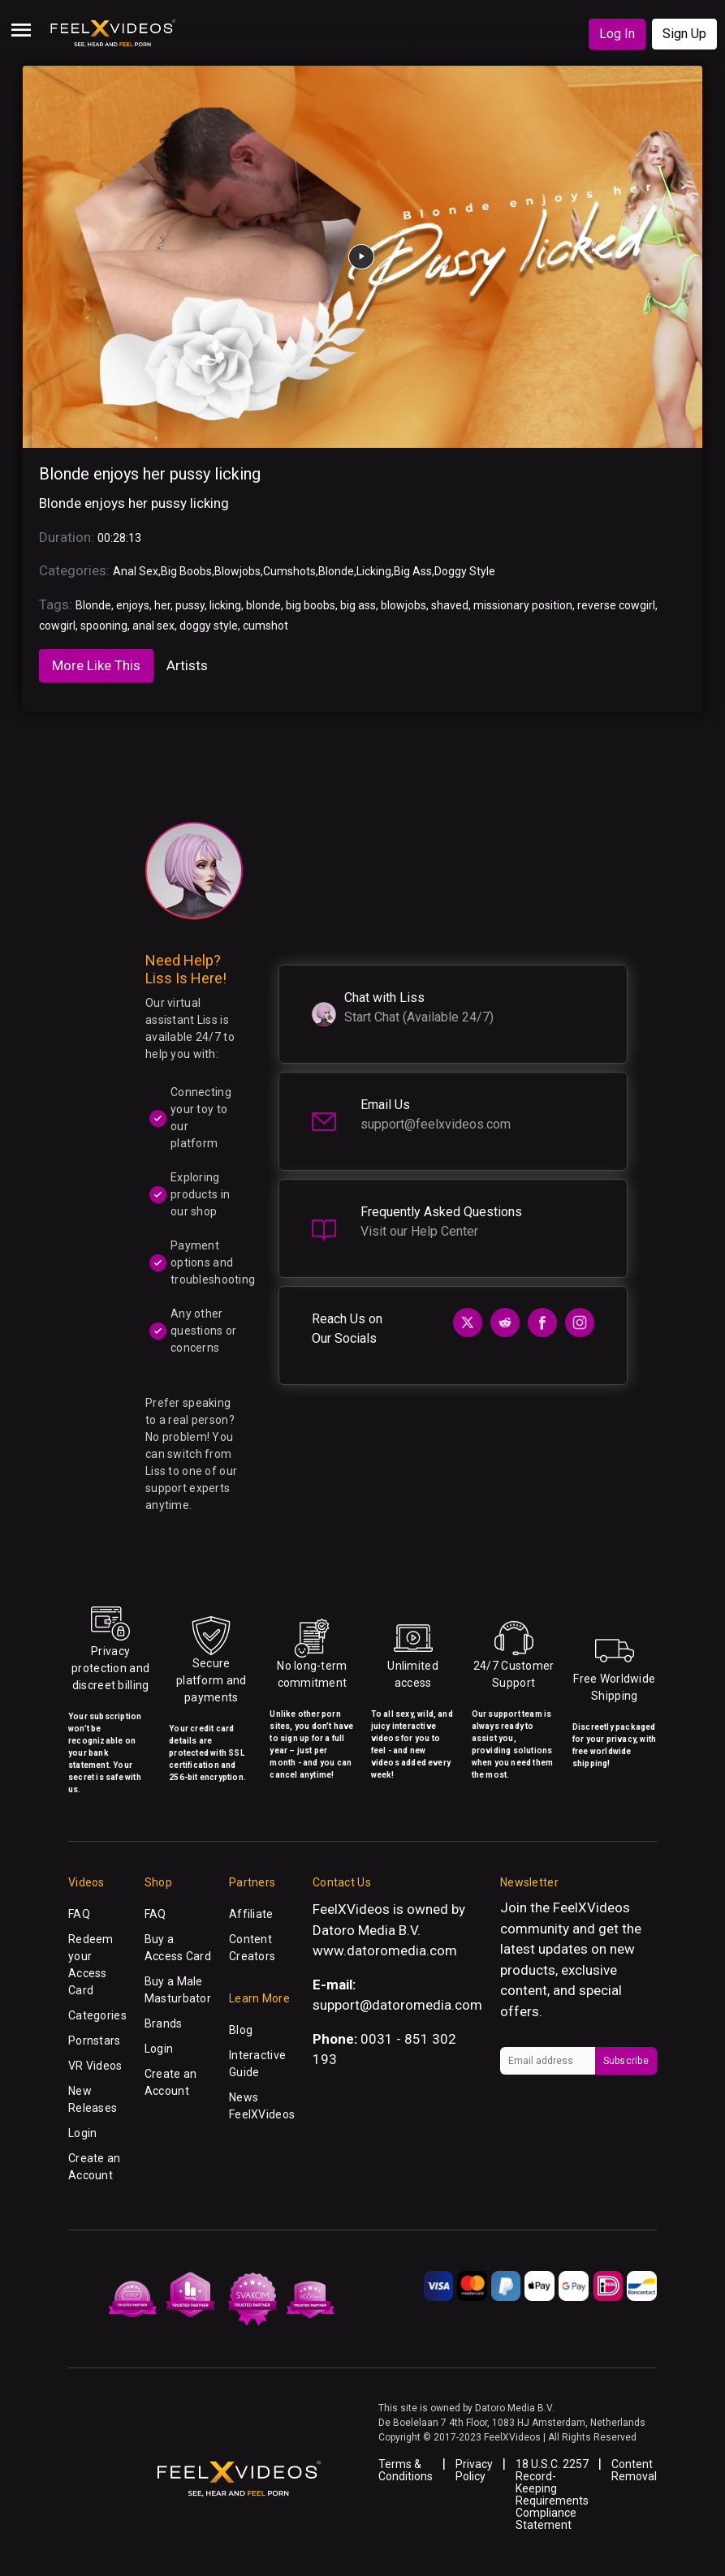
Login (82, 2133)
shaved (449, 605)
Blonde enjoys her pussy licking (150, 474)
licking (225, 605)
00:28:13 (119, 537)
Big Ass (413, 571)
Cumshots (289, 571)
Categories (97, 2015)
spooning (103, 625)
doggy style (208, 625)
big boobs (310, 605)
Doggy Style (464, 571)
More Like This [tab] (96, 665)
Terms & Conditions (405, 2470)
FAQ (79, 1913)
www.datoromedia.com (385, 1950)
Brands (164, 2023)
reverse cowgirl (616, 605)
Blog (240, 2029)
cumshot (265, 625)
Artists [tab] (187, 665)
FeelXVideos (591, 1907)
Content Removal (634, 2470)
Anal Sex (135, 571)
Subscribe (626, 2060)
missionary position (522, 605)
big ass (358, 605)
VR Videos (95, 2065)
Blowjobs (237, 571)
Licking (373, 571)
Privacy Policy (474, 2470)
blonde (263, 605)
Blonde (336, 571)
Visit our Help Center (419, 1231)
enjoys (132, 605)
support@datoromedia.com (397, 2005)
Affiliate (251, 1913)
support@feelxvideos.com (435, 1124)
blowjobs (403, 605)
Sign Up (684, 33)
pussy (190, 605)
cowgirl (57, 625)
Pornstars (94, 2040)
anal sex (153, 625)
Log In (617, 33)
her (162, 605)
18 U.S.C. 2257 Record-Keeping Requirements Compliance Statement (552, 2494)
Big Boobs (186, 571)
